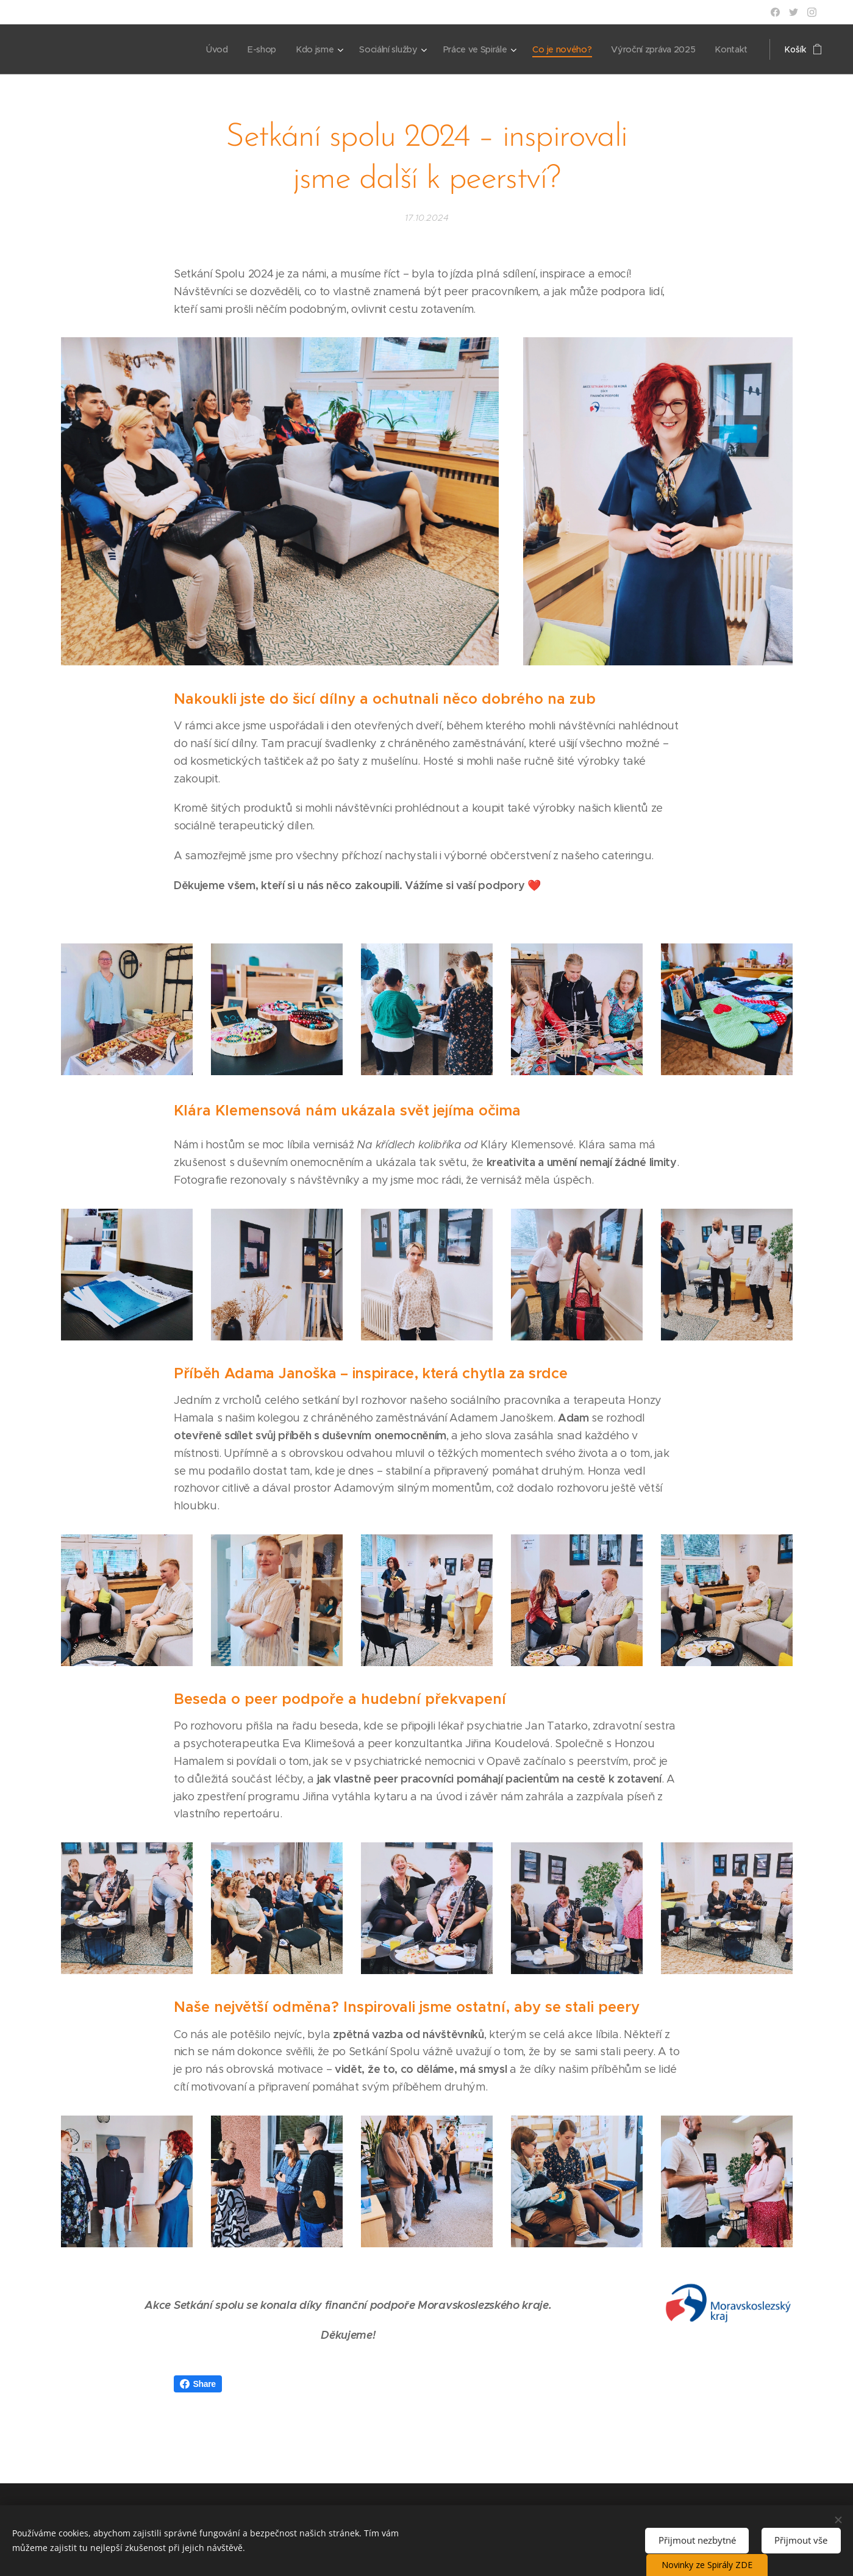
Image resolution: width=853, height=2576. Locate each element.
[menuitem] (212, 49)
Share (198, 2384)
